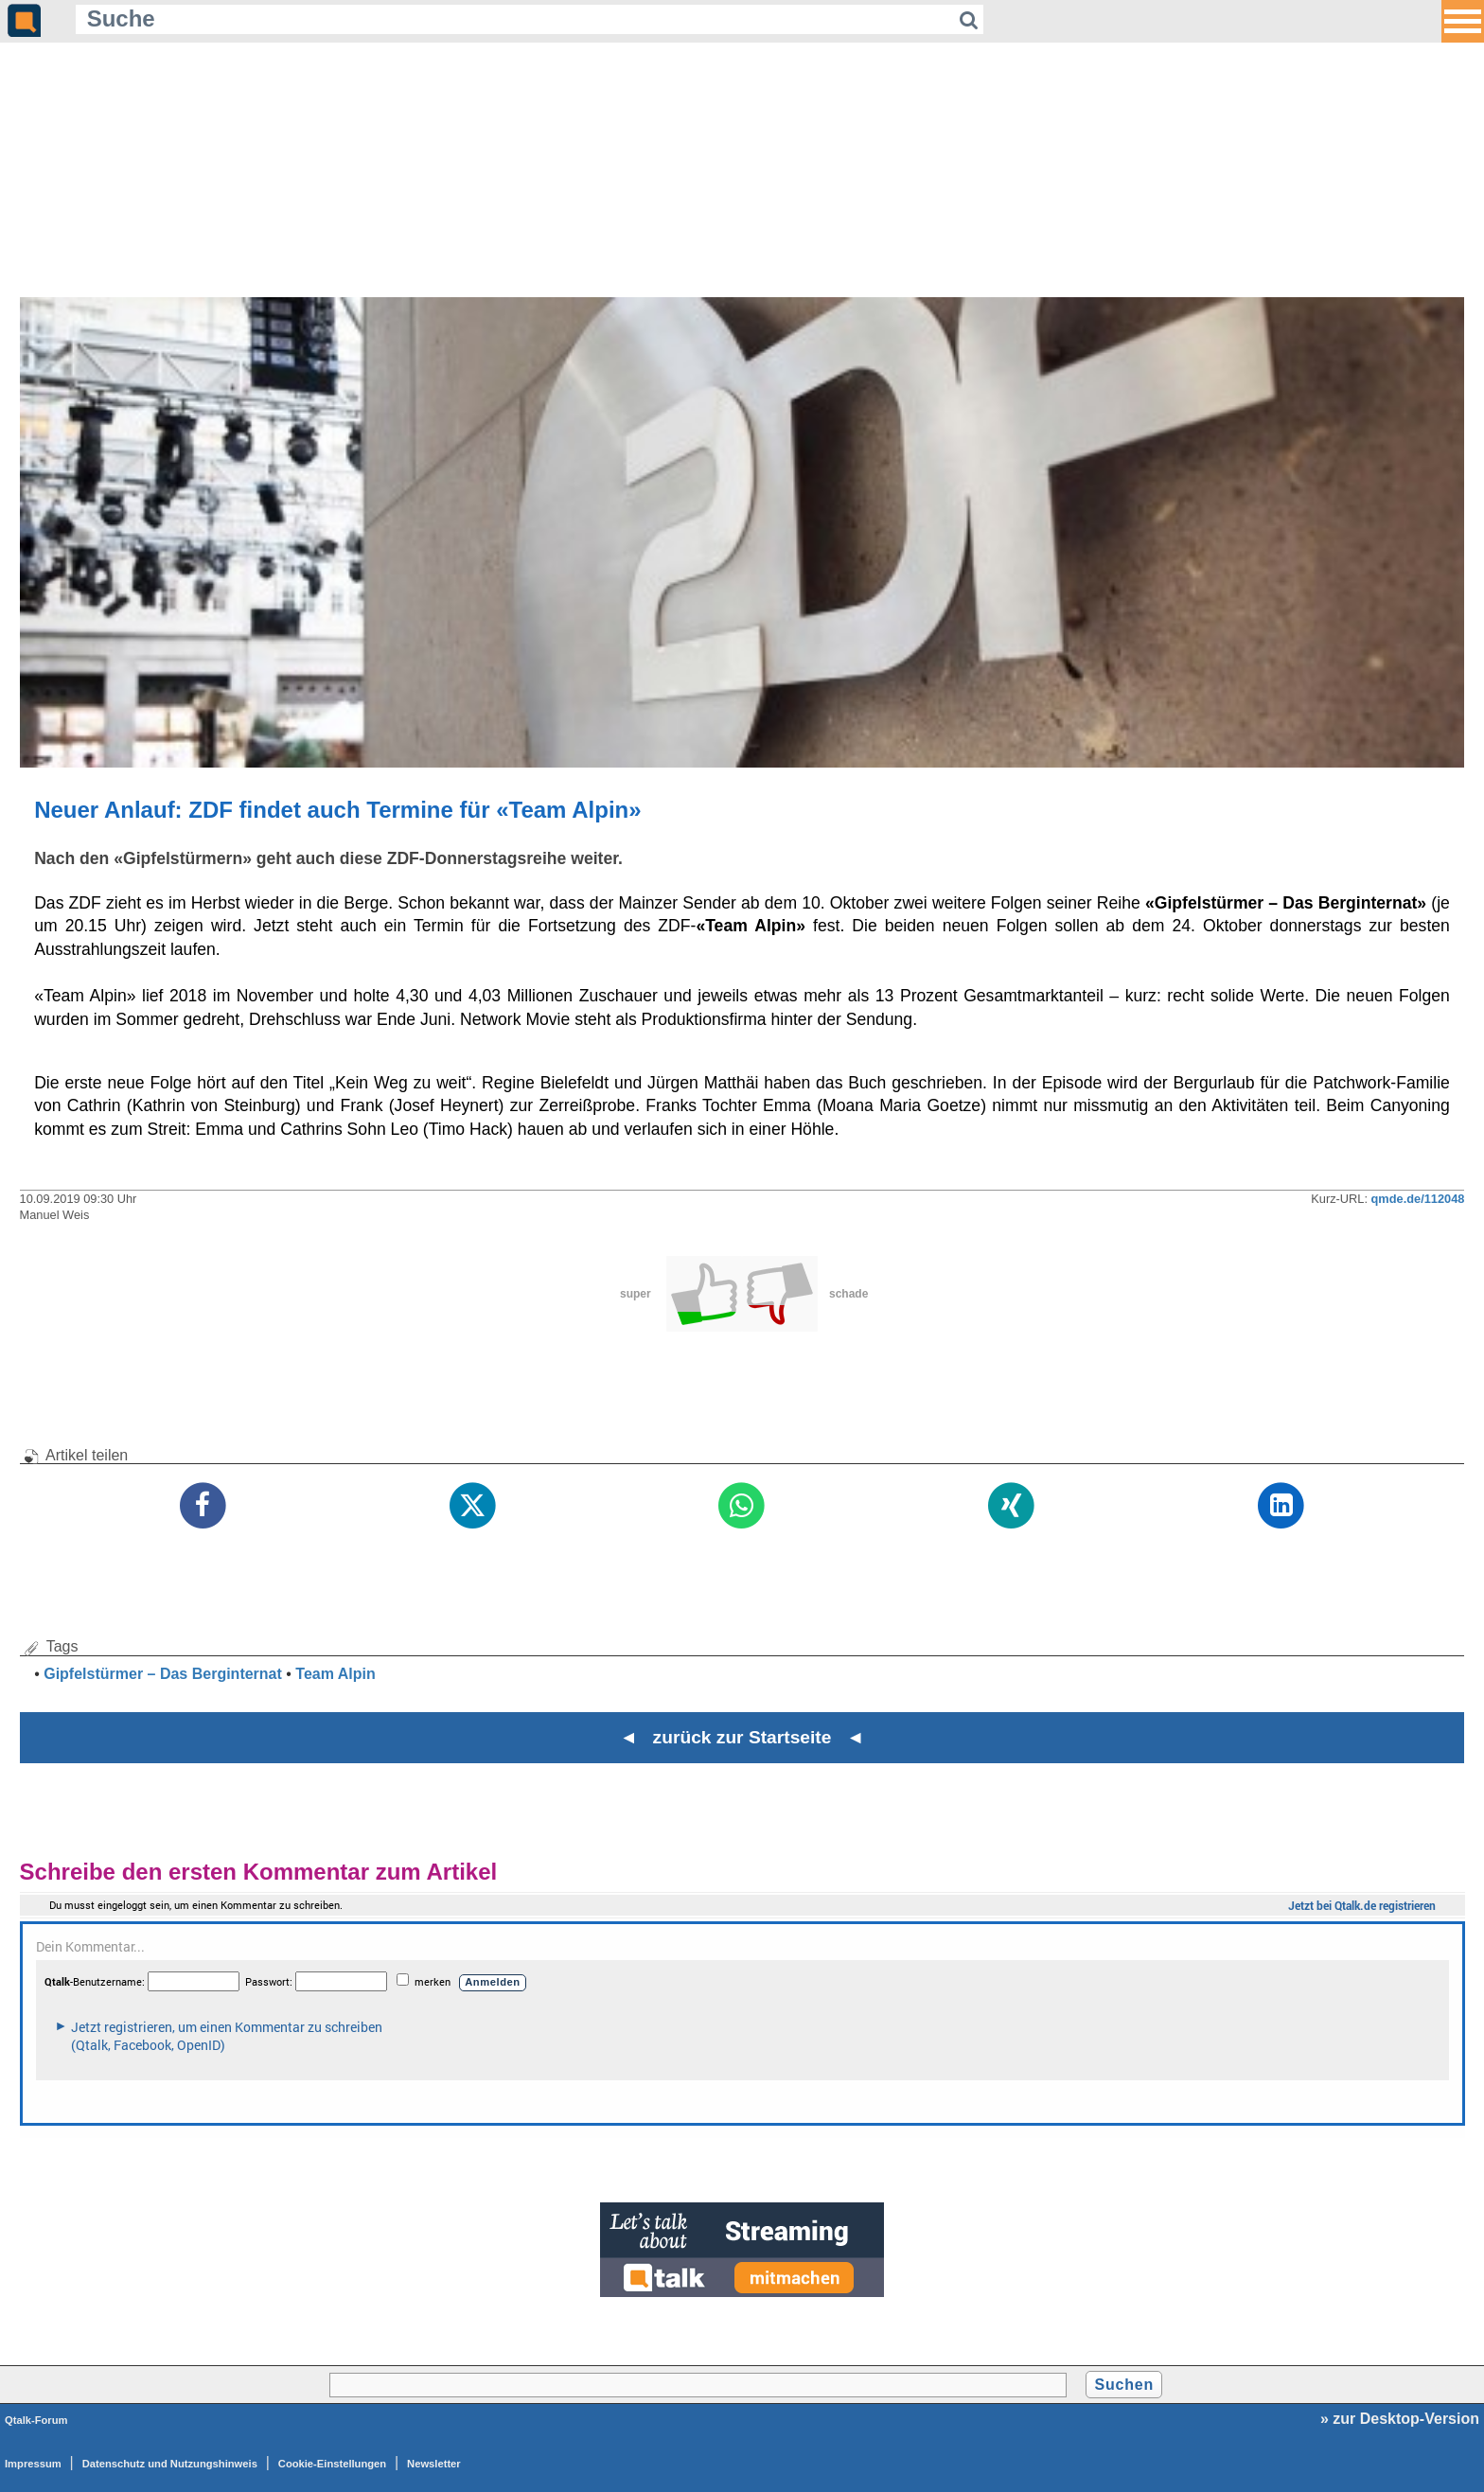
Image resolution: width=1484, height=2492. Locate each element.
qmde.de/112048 (1418, 1199)
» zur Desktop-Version (1399, 2419)
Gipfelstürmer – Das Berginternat (163, 1674)
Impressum (33, 2463)
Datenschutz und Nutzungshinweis (169, 2463)
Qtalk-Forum (36, 2420)
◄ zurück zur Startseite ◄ (742, 1737)
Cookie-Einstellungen (332, 2463)
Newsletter (434, 2463)
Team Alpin (335, 1674)
